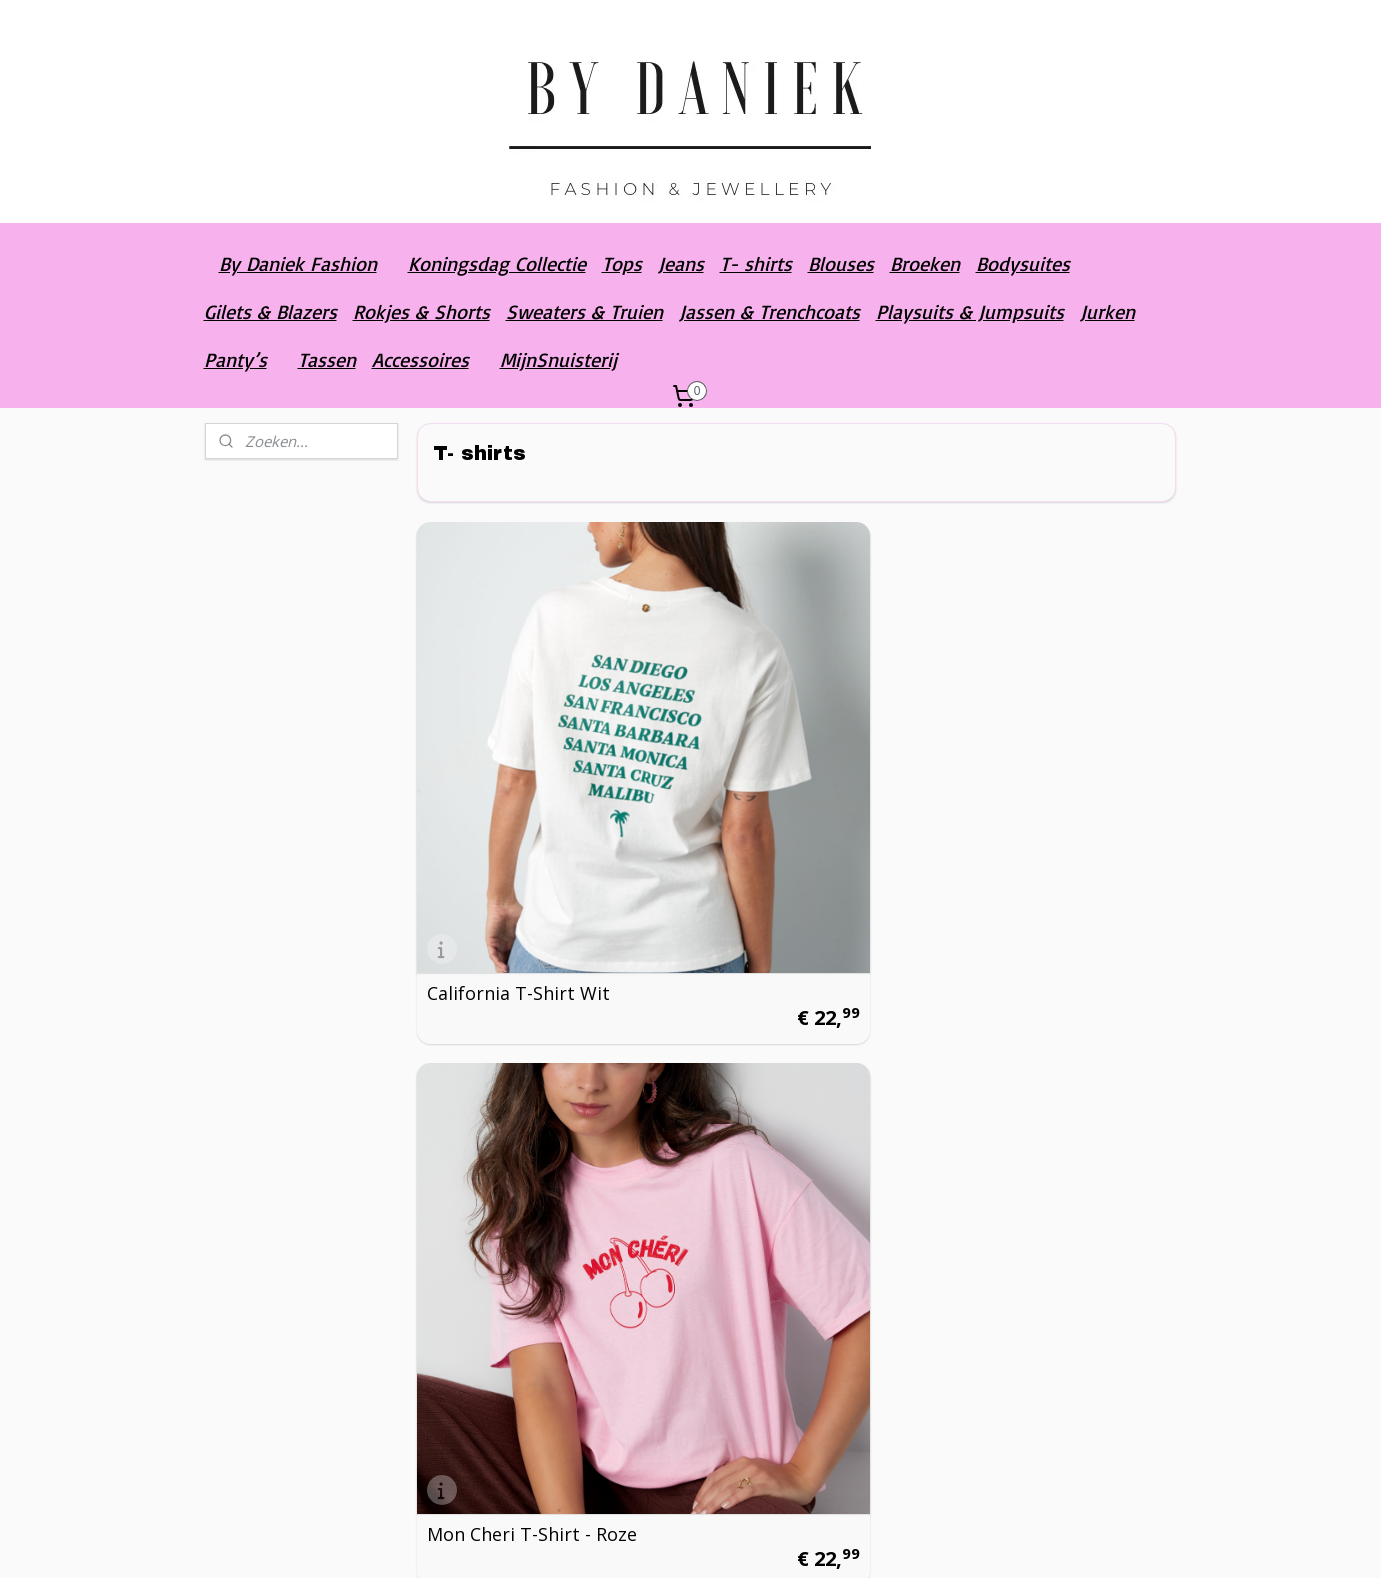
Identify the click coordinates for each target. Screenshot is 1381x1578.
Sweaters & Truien (584, 311)
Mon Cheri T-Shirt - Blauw (1028, 772)
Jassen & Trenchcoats (769, 311)
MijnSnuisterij (558, 359)
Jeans (681, 263)
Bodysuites (1023, 263)
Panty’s (235, 359)
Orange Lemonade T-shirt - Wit (518, 1431)
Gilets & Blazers (270, 311)
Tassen (327, 359)
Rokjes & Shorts (421, 311)
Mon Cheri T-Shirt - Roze (791, 781)
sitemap (667, 1541)
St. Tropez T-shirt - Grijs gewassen (1050, 1102)
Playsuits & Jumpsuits (970, 311)
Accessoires (420, 359)
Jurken (1107, 311)
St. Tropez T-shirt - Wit (785, 1111)
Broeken (925, 263)
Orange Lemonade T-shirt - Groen (777, 1431)
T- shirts (756, 263)
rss (709, 1541)
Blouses (841, 263)
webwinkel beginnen (786, 1541)
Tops (622, 263)
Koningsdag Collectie (497, 263)
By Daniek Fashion (298, 263)
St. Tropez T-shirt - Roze (532, 1111)
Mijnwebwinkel (960, 1541)
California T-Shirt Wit (518, 781)
